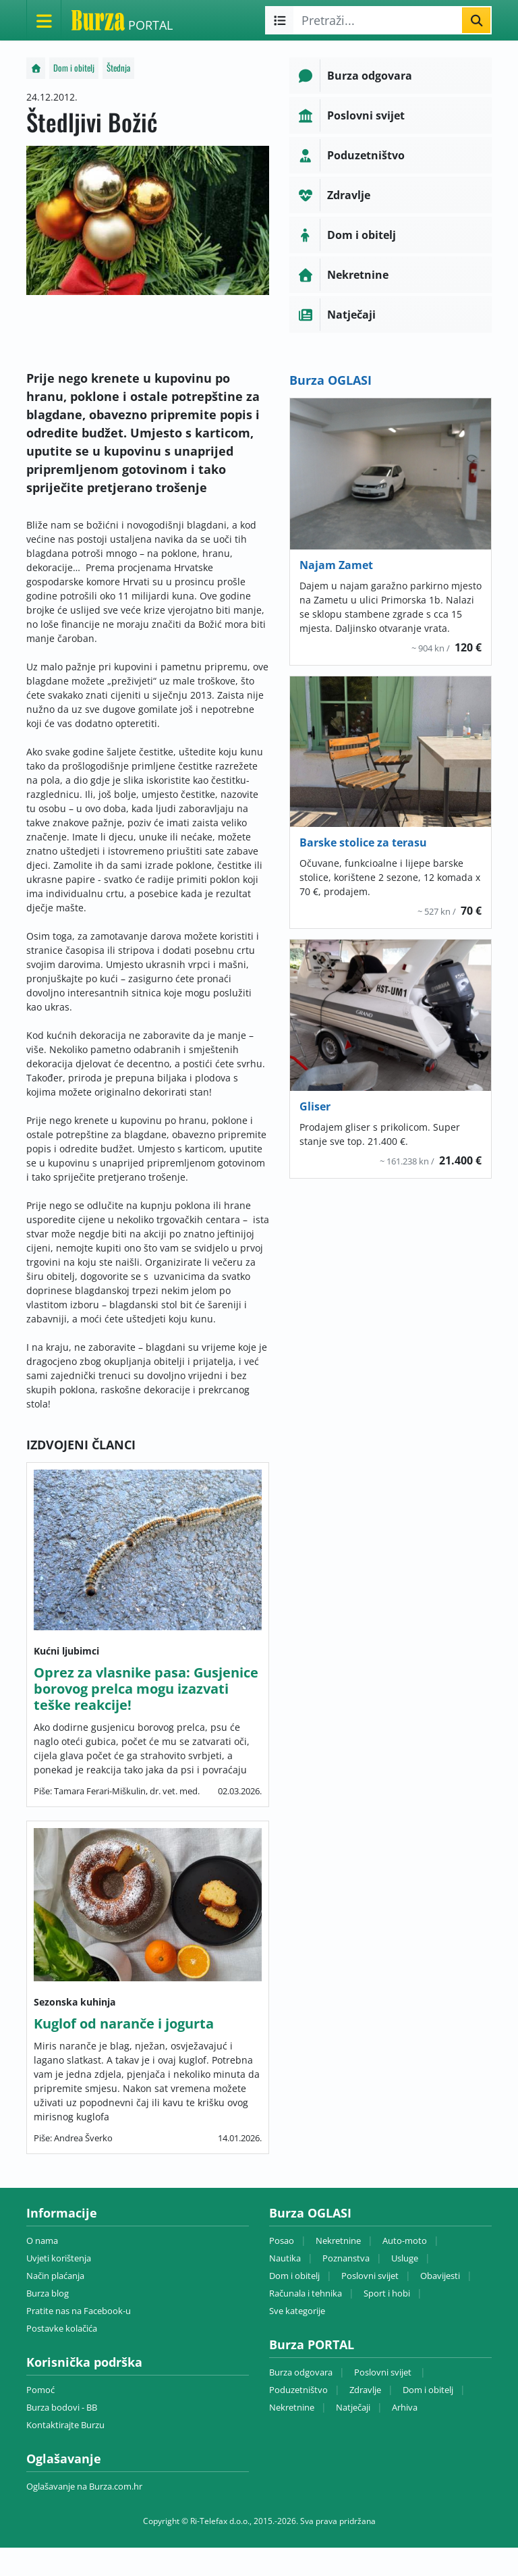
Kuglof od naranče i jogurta (124, 2023)
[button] (390, 75)
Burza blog (47, 2293)
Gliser (314, 1106)
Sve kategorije (297, 2311)
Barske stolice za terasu (363, 842)
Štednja (118, 67)
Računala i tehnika (305, 2293)
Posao (281, 2240)
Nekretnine (338, 2240)
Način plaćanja (55, 2276)
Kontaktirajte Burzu (65, 2425)
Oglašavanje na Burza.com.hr (84, 2486)
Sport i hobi (387, 2293)
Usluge (404, 2258)
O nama (42, 2240)
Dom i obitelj (73, 67)
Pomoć (40, 2390)
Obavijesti (440, 2276)
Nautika (285, 2258)
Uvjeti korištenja (58, 2258)
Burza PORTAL (311, 2344)
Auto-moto (404, 2240)
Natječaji (353, 2407)
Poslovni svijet (370, 2276)
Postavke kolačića (61, 2328)
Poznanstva (346, 2258)
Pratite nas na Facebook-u (78, 2311)
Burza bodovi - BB (61, 2407)
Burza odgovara (301, 2372)
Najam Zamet (336, 565)
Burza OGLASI (330, 380)
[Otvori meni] (43, 20)
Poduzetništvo (298, 2390)
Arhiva (405, 2407)
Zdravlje (365, 2390)
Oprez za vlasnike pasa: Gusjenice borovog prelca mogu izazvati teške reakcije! (146, 1688)
